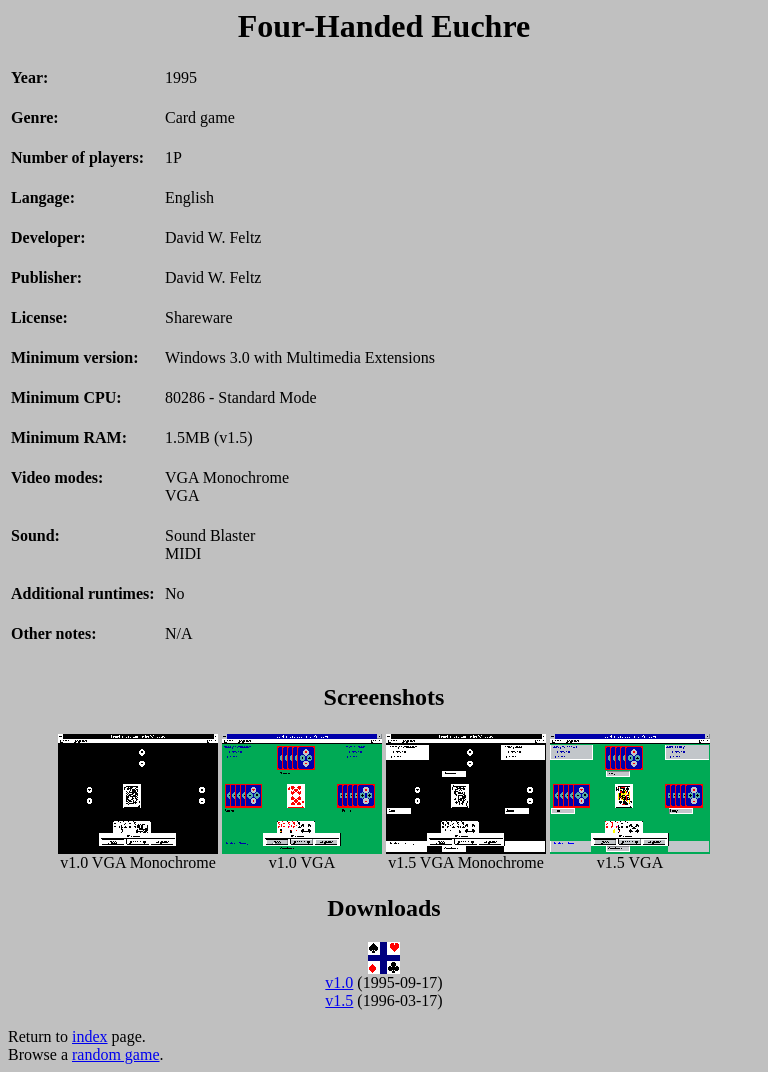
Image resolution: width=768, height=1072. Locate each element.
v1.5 (339, 1000)
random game (116, 1054)
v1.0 (339, 982)
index (90, 1036)
